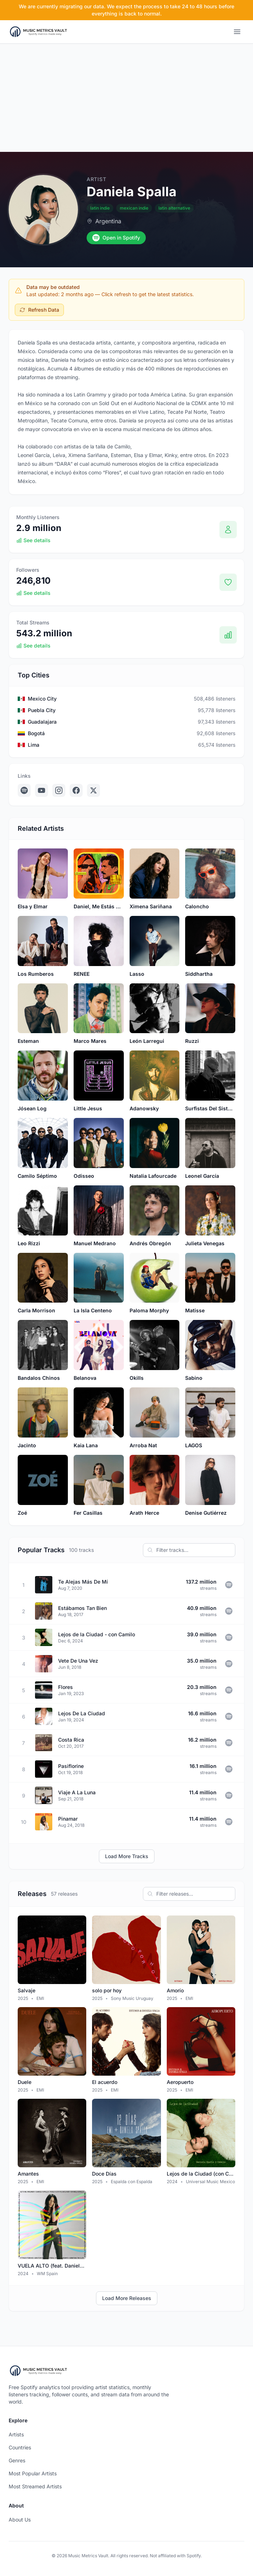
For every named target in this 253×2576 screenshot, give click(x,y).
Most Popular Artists (33, 2473)
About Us (20, 2519)
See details (33, 540)
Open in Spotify (116, 237)
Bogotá (36, 733)
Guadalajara (42, 722)
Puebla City (42, 710)
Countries (20, 2447)
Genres (17, 2460)
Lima (33, 745)
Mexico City (42, 698)
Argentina (108, 221)
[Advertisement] (126, 97)
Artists (16, 2434)
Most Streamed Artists (35, 2486)
